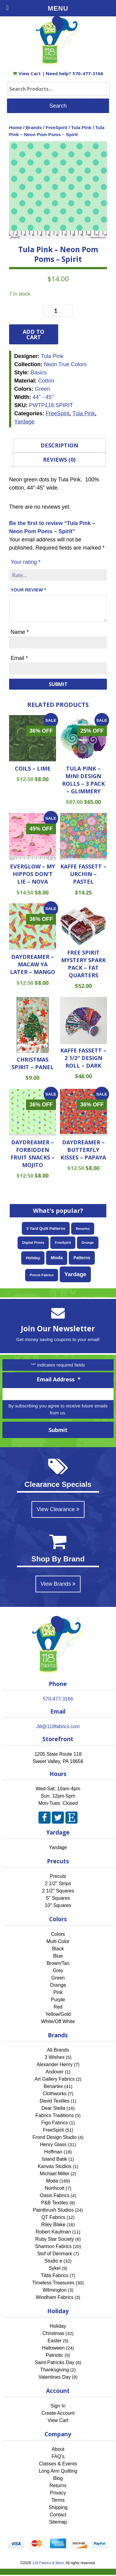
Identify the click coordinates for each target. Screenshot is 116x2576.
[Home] (58, 61)
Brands (34, 127)
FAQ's (58, 2456)
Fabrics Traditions (54, 2115)
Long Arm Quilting (58, 2471)
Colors (58, 1934)
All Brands (58, 2049)
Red (58, 2006)
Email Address (59, 1379)
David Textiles (54, 2100)
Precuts (58, 1876)
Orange (58, 1985)
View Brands (58, 1584)
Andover (54, 2071)
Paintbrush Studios (53, 2210)
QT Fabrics (53, 2217)
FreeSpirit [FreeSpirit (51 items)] (63, 1242)
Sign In (58, 2405)
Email (19, 658)
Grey (58, 1970)
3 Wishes (55, 2057)
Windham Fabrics (54, 2297)
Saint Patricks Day (55, 2362)
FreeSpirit (56, 127)
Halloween (53, 2347)
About (58, 2449)
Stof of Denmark (54, 2253)
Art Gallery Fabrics (55, 2079)
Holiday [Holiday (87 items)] (33, 1258)
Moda (52, 2180)
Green (58, 1977)
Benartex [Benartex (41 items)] (83, 1228)
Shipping (57, 2507)
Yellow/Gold (58, 2014)
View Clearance (58, 1509)
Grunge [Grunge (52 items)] (87, 1242)
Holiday (58, 2326)
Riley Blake (53, 2224)
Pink (58, 1992)
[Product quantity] (58, 311)
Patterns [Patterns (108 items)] (81, 1257)
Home (15, 127)
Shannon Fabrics (53, 2246)
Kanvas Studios (54, 2166)
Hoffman (53, 2151)
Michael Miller (54, 2173)
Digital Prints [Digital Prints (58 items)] (33, 1242)
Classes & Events (58, 2463)
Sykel (55, 2268)
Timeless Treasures (53, 2282)
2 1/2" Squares (58, 1890)
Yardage (24, 422)
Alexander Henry (55, 2064)
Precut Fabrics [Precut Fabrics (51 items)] (42, 1275)
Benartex (53, 2086)
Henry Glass (53, 2144)
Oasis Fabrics (54, 2195)
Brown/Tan (58, 1963)
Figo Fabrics (54, 2122)
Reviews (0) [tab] (59, 459)
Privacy (58, 2492)
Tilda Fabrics (54, 2275)
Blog (58, 2478)
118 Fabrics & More (48, 2563)
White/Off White (58, 2021)
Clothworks (55, 2093)
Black (58, 1948)
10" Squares (58, 1905)
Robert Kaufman (53, 2231)
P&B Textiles (54, 2202)
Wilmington (55, 2290)
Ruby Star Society (54, 2239)
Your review (28, 589)
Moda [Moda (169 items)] (57, 1257)
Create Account (58, 2413)
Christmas (53, 2333)
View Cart (27, 73)
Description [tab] (59, 445)
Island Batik (54, 2159)
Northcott (55, 2188)
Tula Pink (81, 127)
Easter (54, 2340)
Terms (58, 2500)
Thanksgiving (54, 2369)
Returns (57, 2485)
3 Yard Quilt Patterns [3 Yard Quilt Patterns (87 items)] (45, 1228)
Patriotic (54, 2355)
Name (20, 632)
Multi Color (57, 1941)
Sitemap (58, 2521)
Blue (58, 1956)
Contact (58, 2514)
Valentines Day (54, 2377)
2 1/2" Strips (58, 1883)
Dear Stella (53, 2108)
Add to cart (33, 334)
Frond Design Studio (54, 2137)
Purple (58, 1999)
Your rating (25, 562)
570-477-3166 (87, 73)
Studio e (53, 2260)
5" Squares (58, 1898)
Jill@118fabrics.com (58, 1726)
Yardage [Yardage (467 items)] (75, 1274)
